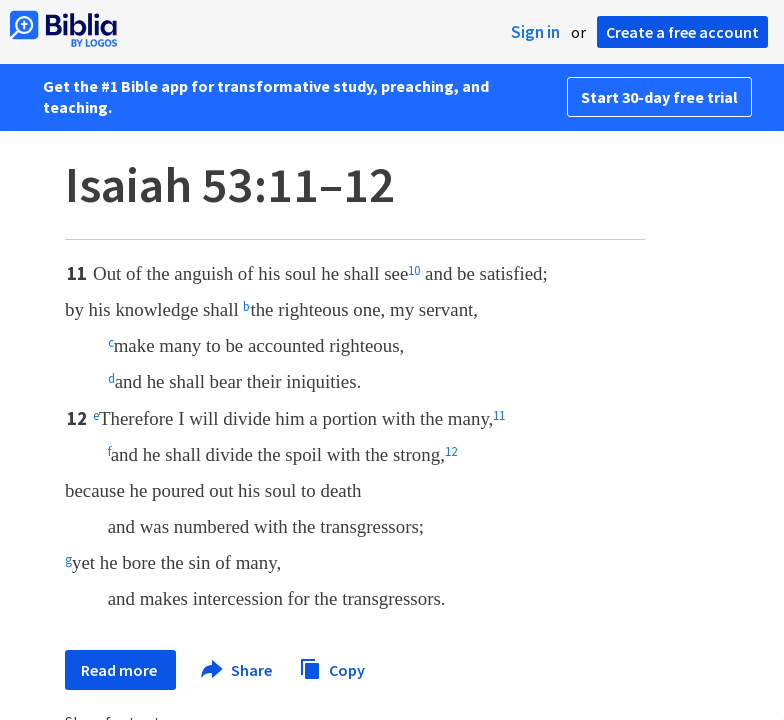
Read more (120, 670)
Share (237, 670)
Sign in (535, 32)
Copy (332, 667)
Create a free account (682, 32)
